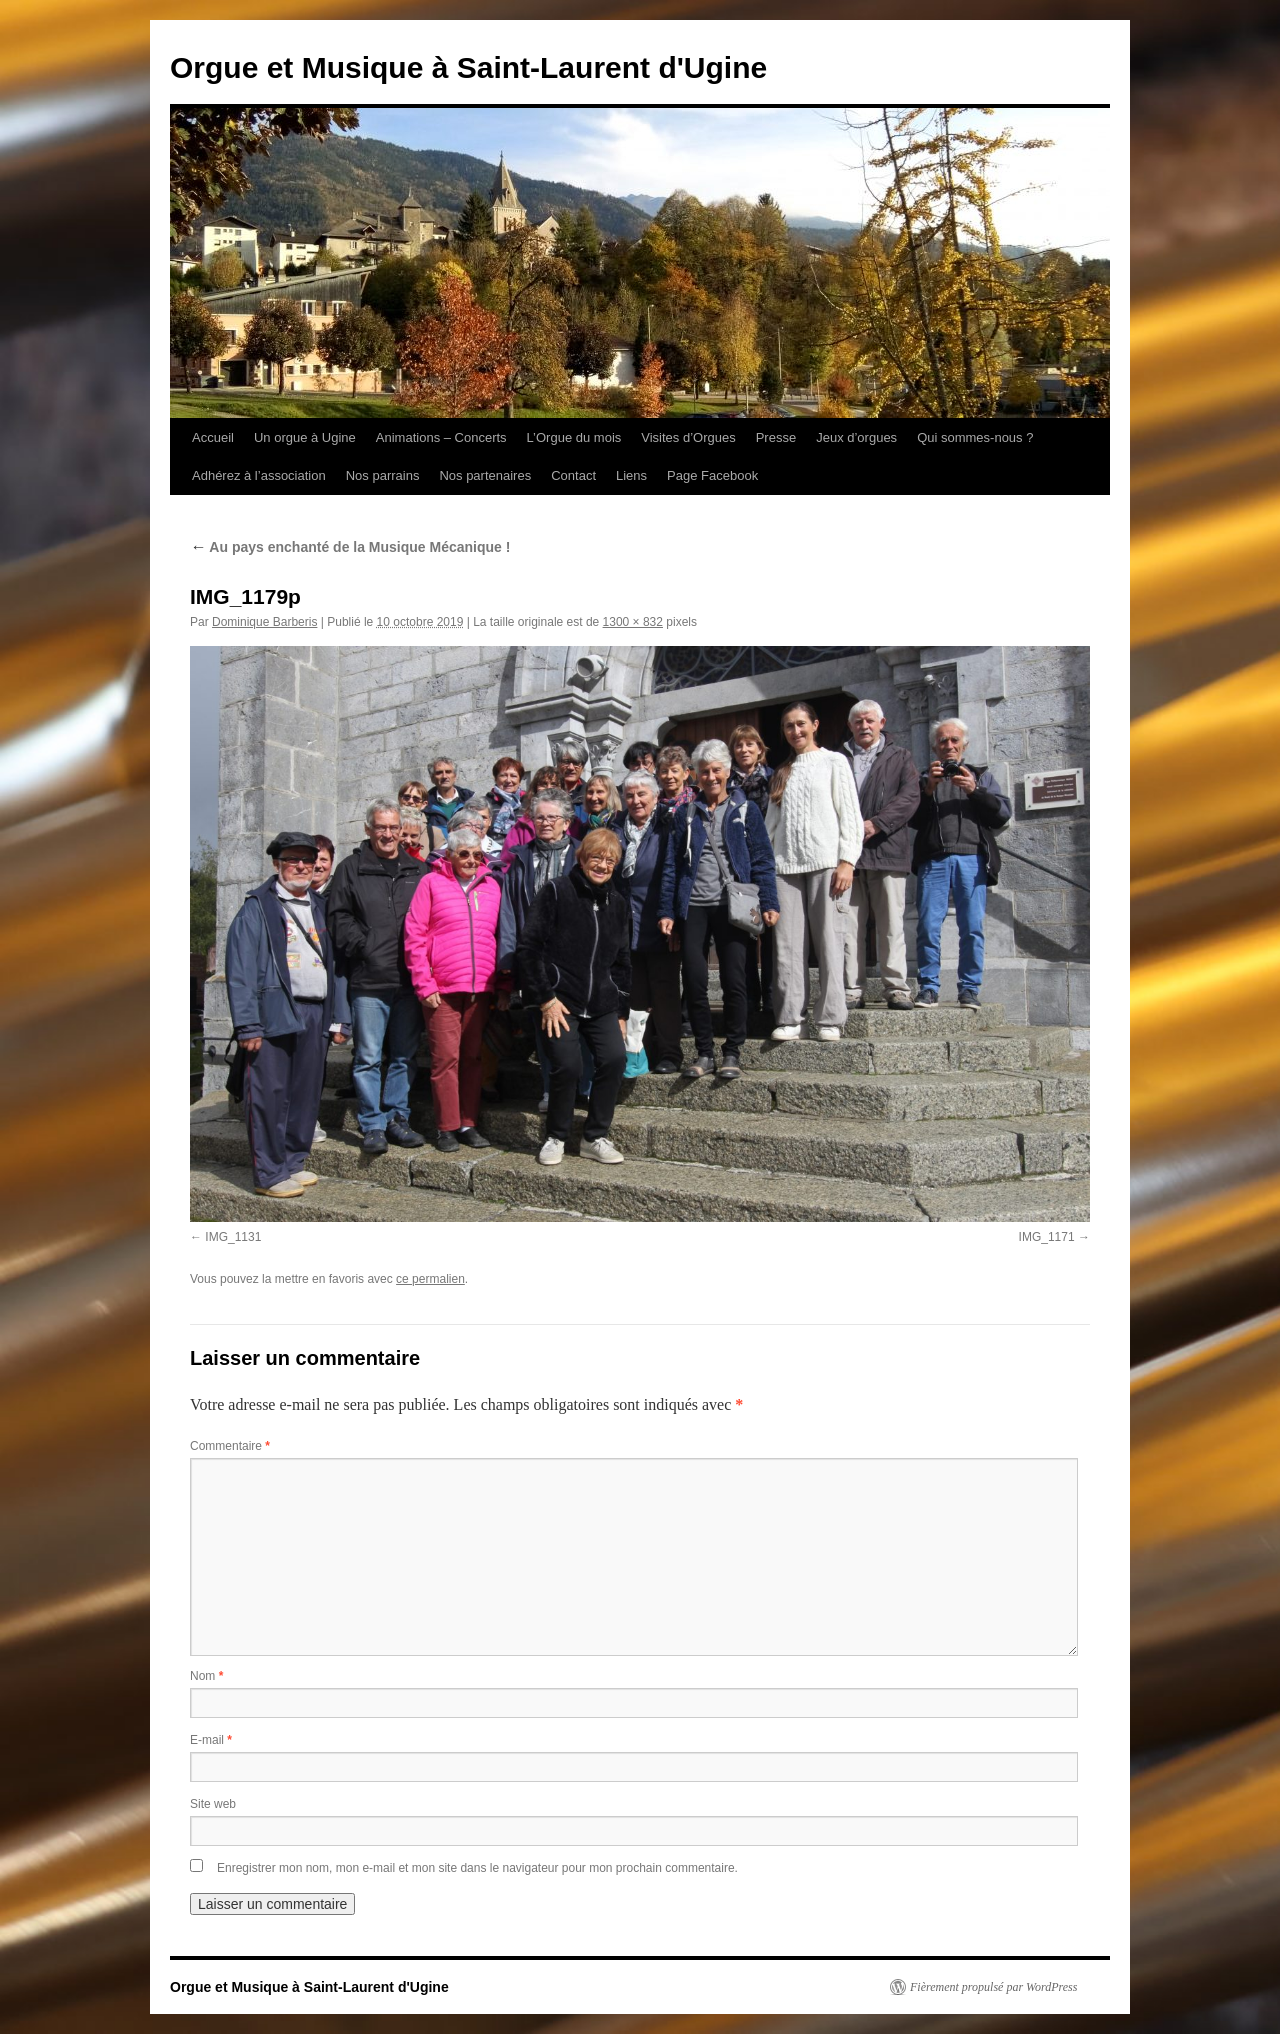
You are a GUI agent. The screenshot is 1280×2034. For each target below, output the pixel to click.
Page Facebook (712, 475)
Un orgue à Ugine (305, 437)
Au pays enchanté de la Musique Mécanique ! (350, 547)
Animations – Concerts (441, 437)
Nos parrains (383, 475)
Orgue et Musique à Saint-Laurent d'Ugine (468, 67)
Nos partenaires (485, 475)
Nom (206, 1676)
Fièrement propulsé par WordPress (993, 1987)
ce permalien (430, 1279)
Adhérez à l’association (259, 475)
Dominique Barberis (264, 622)
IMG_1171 (1047, 1237)
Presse (776, 437)
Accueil (213, 437)
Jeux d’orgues (856, 437)
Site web (213, 1804)
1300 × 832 (633, 622)
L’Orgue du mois (574, 437)
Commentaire (230, 1446)
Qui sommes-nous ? (975, 437)
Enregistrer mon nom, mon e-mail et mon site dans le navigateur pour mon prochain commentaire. (477, 1868)
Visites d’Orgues (688, 437)
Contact (573, 475)
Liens (631, 475)
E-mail (211, 1740)
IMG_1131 (233, 1237)
